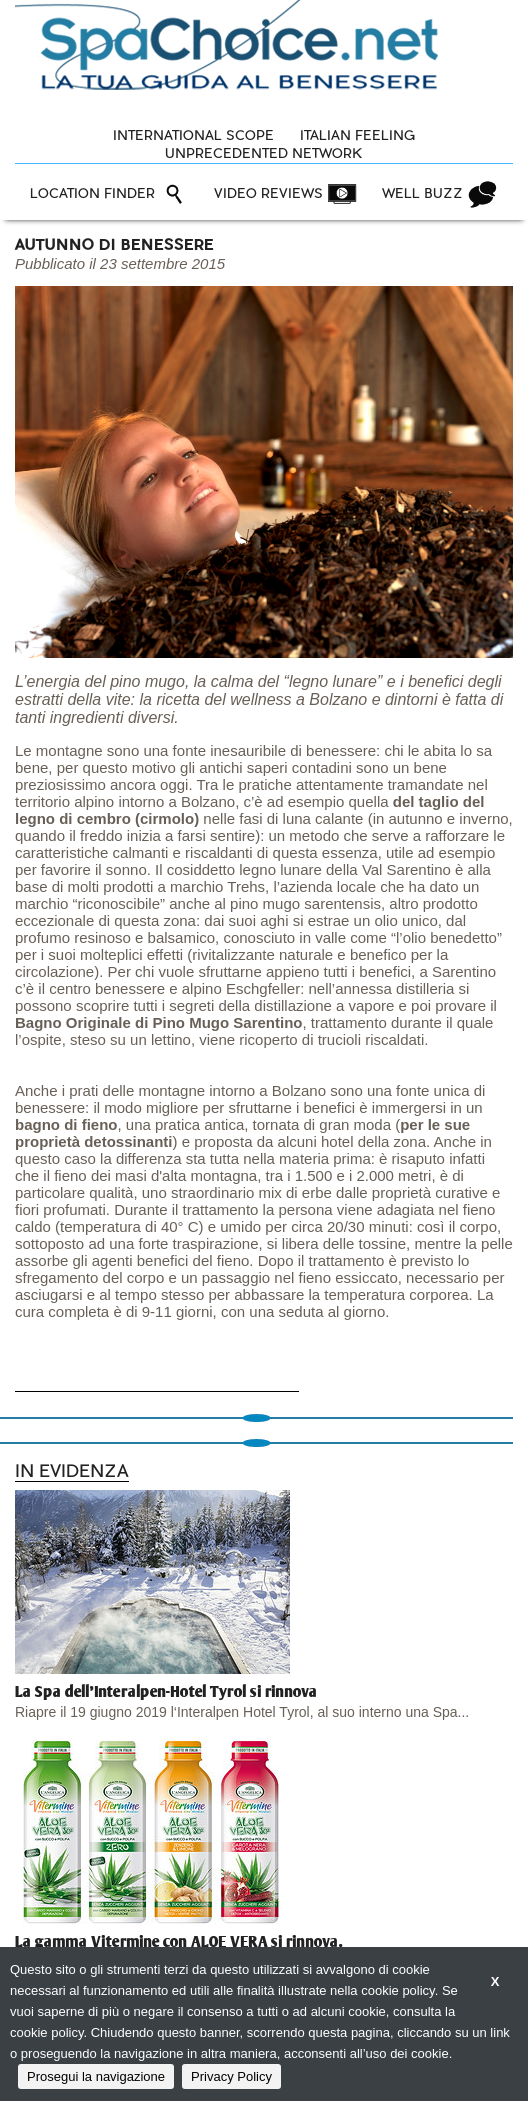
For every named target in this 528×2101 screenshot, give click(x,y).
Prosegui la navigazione (96, 2076)
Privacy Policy (231, 2076)
